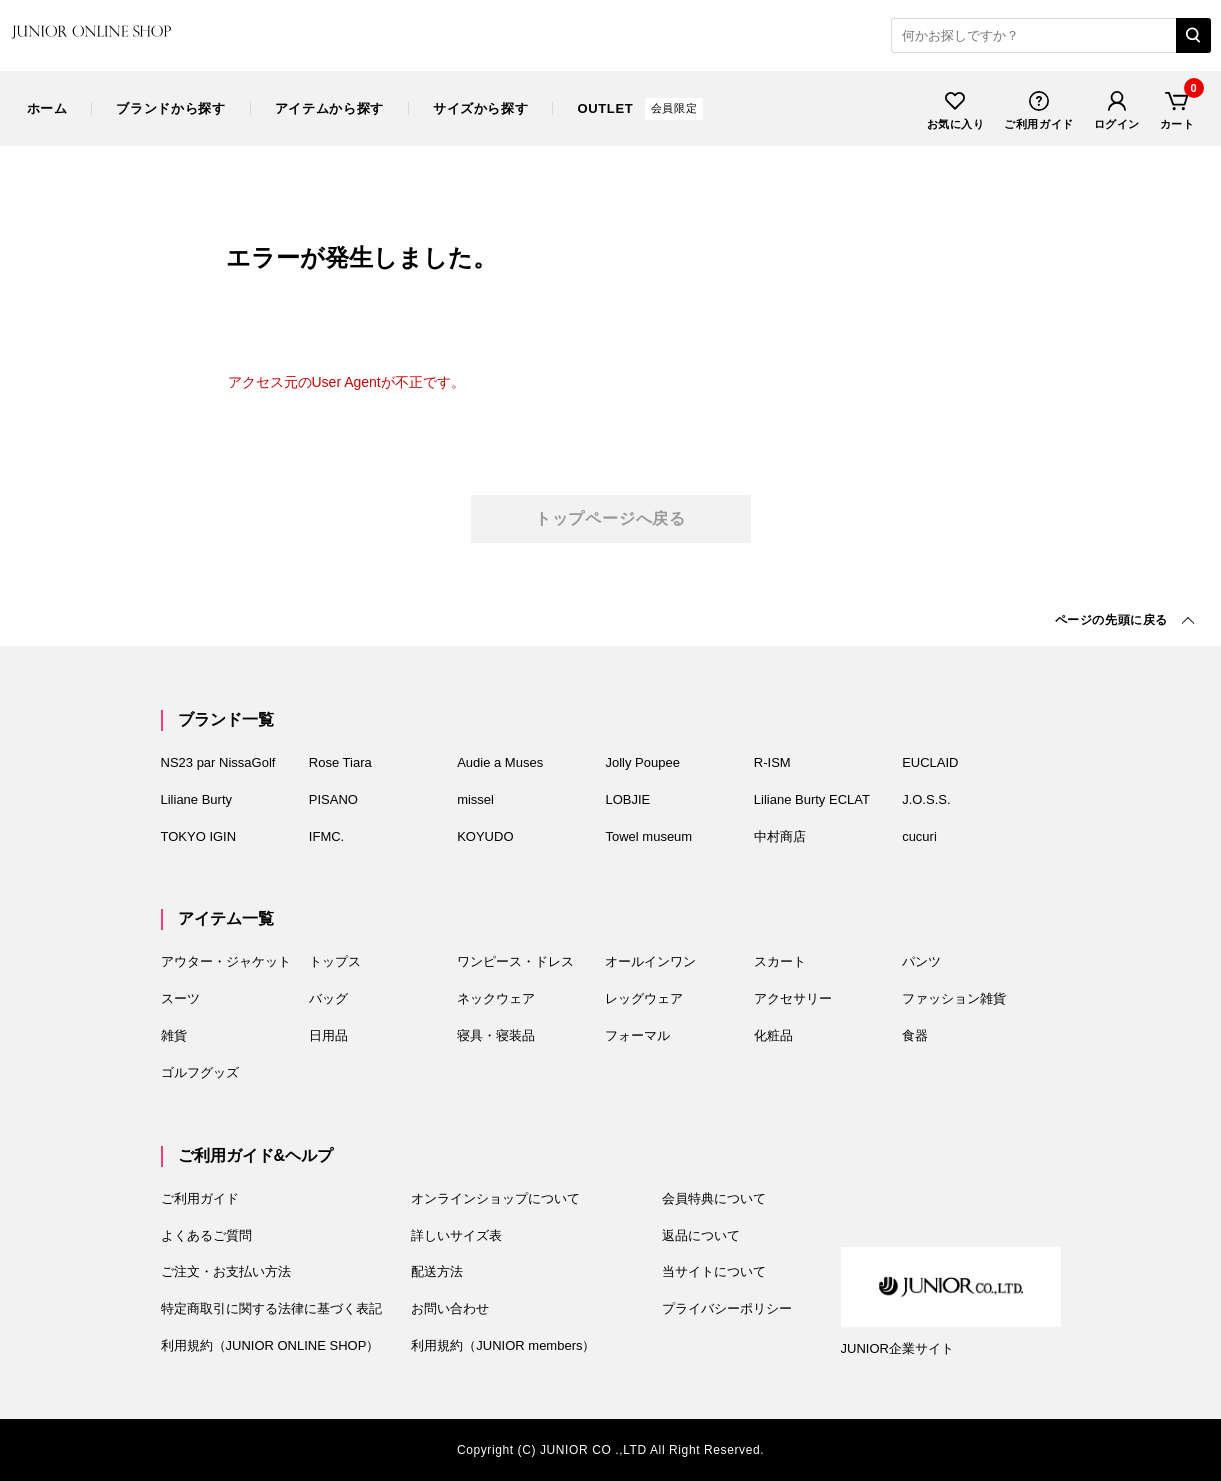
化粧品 (773, 1035)
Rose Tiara (340, 762)
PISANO (333, 799)
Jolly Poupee (642, 762)
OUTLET (640, 108)
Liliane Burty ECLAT (812, 799)
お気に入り (956, 108)
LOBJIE (627, 799)
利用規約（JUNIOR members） (503, 1345)
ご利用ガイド (1038, 108)
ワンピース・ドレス (515, 961)
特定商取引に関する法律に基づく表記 (271, 1308)
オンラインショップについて (495, 1198)
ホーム (47, 108)
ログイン (1117, 108)
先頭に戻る (1111, 620)
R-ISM (772, 762)
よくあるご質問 (206, 1235)
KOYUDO (485, 836)
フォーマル (637, 1035)
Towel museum (648, 836)
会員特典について (714, 1198)
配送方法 (437, 1271)
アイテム (329, 108)
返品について (701, 1235)
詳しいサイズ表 (456, 1235)
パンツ (921, 961)
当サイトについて (714, 1271)
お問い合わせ (450, 1308)
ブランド (170, 108)
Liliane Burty (197, 799)
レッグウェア (644, 998)
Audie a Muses (500, 762)
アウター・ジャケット (226, 961)
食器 (915, 1035)
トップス (335, 961)
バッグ (328, 998)
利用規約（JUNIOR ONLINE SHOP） (270, 1345)
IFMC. (326, 836)
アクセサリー (793, 998)
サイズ (481, 108)
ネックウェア (496, 998)
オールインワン (650, 961)
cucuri (919, 836)
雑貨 (174, 1035)
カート (1177, 108)
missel (475, 799)
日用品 (328, 1035)
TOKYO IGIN (199, 836)
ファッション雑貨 (954, 998)
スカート (780, 961)
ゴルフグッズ (200, 1072)
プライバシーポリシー (727, 1308)
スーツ (180, 998)
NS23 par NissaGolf (218, 762)
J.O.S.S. (926, 799)
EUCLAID (930, 762)
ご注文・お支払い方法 (226, 1271)
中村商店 (780, 836)
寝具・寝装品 (496, 1035)
